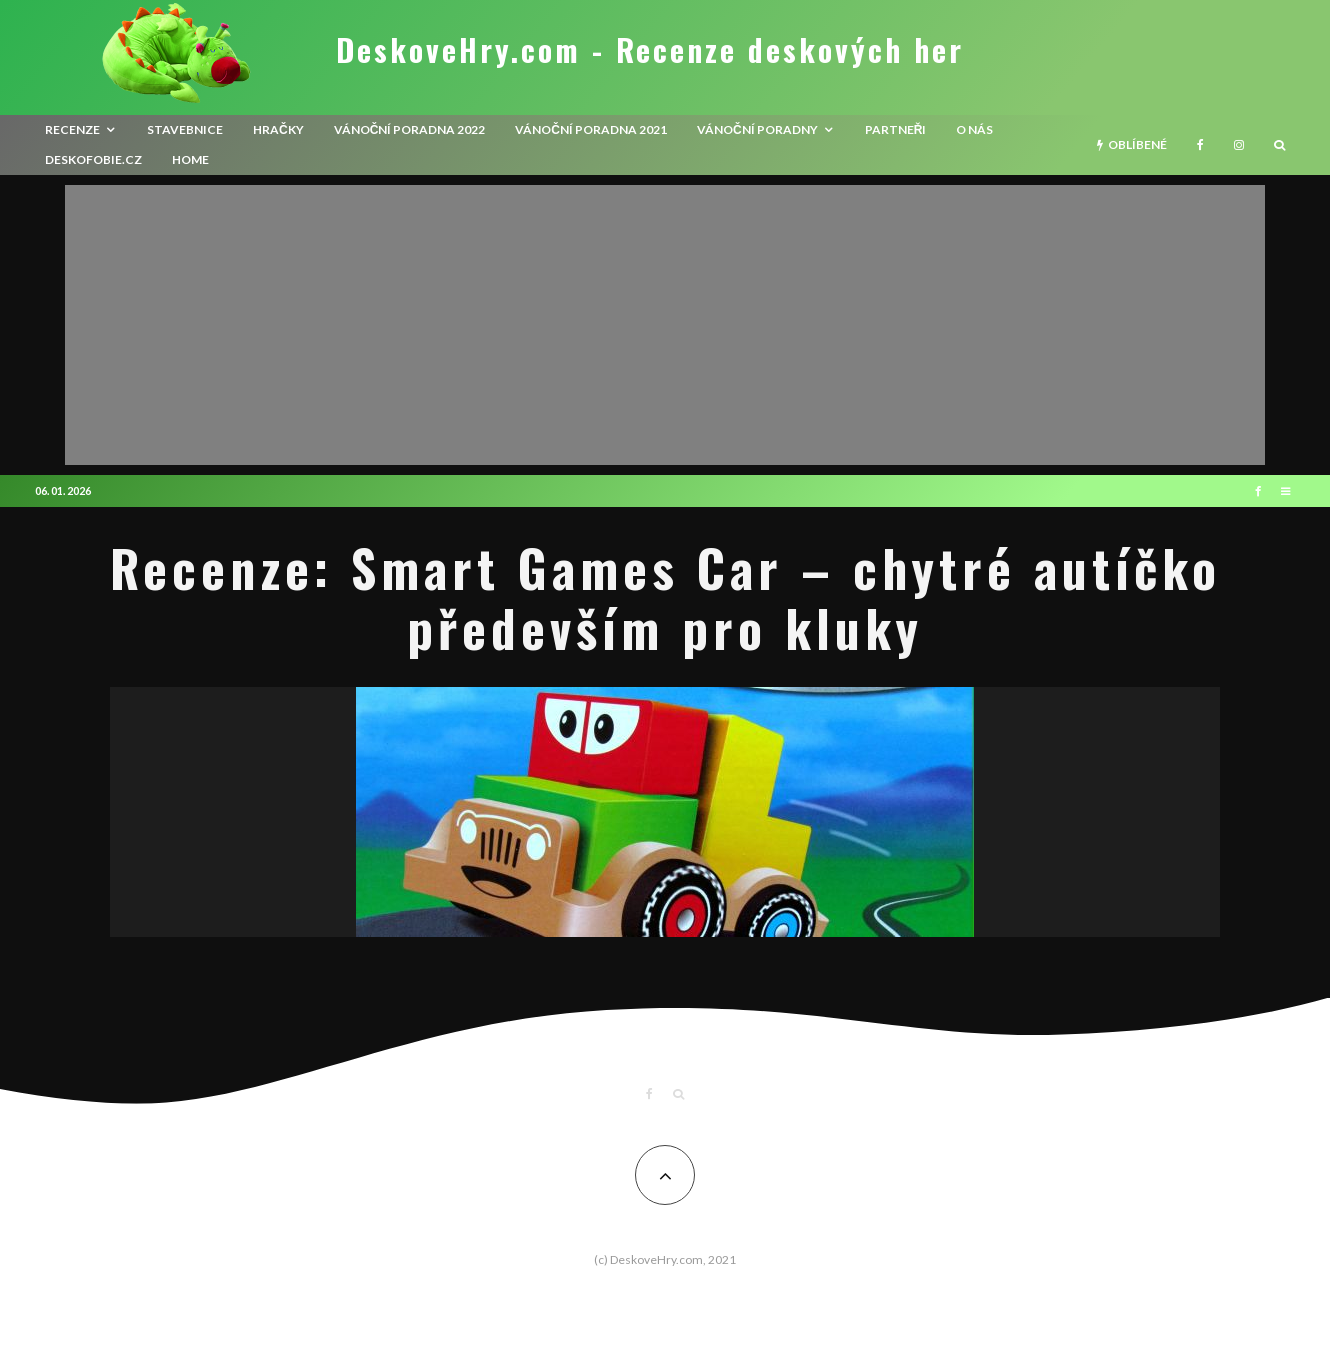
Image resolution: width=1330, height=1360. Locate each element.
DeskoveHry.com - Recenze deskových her (650, 50)
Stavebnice (185, 129)
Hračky (278, 129)
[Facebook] (1200, 145)
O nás (974, 129)
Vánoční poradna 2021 (591, 129)
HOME (190, 159)
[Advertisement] (665, 325)
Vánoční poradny (757, 129)
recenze (72, 129)
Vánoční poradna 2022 (410, 129)
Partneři (896, 129)
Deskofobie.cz (93, 159)
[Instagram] (1239, 145)
